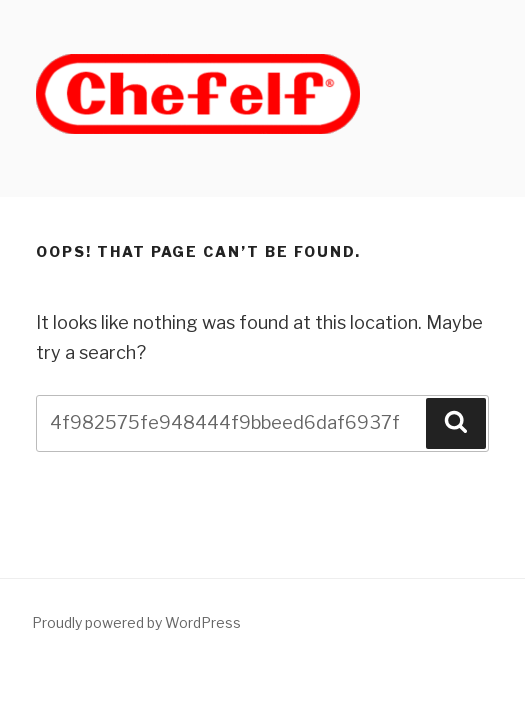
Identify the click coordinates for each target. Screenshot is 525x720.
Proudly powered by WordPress (136, 622)
